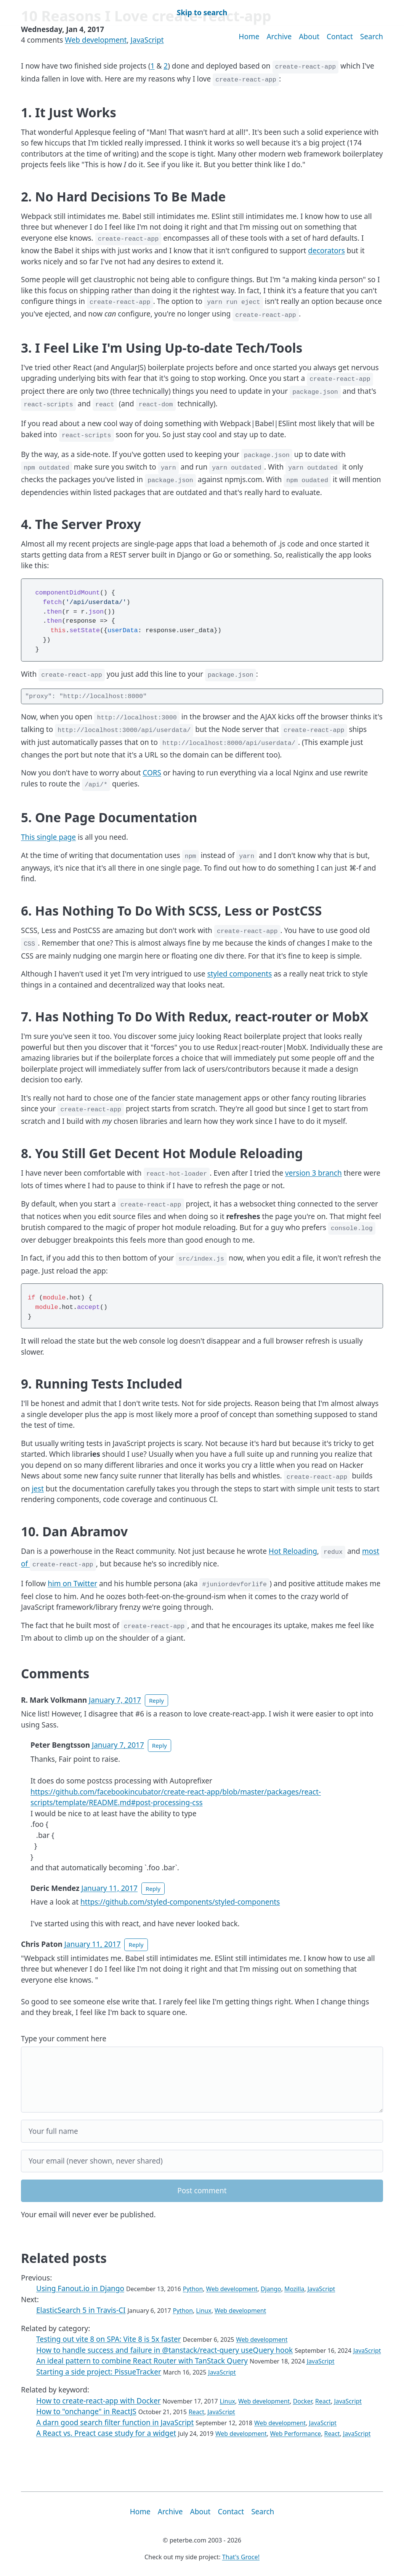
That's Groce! (241, 2557)
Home (249, 37)
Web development (96, 40)
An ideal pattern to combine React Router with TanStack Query (142, 2361)
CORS (152, 773)
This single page (48, 837)
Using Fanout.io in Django (80, 2288)
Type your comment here (63, 2039)
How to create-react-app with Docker (98, 2401)
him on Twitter (72, 1583)
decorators (326, 251)
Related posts (64, 2258)
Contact (340, 37)
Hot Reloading (293, 1551)
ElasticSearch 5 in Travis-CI (81, 2310)
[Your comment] (202, 2080)
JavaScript (147, 40)
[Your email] (202, 2161)
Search (371, 37)
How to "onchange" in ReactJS (86, 2411)
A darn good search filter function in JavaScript (115, 2422)
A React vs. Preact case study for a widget (106, 2433)
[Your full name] (202, 2131)
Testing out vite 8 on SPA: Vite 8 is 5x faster (108, 2339)
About (309, 37)
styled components (239, 974)
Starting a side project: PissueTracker (98, 2372)
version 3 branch (313, 1173)
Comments (55, 1673)
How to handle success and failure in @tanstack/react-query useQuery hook (164, 2350)
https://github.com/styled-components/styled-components (180, 1902)
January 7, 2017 (115, 1700)
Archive (279, 37)
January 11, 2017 (109, 1888)
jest (38, 1489)
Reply (156, 1700)
